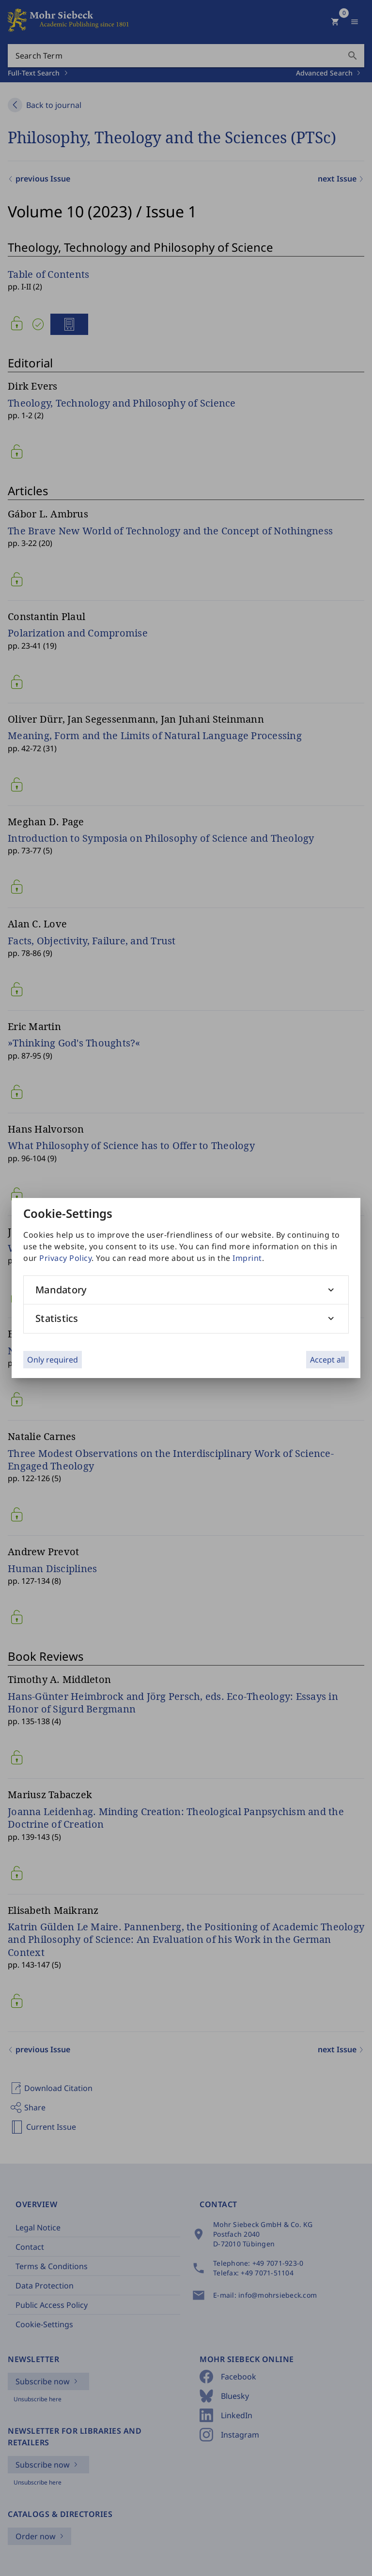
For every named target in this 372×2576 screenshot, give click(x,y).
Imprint (247, 1258)
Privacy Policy (65, 1258)
